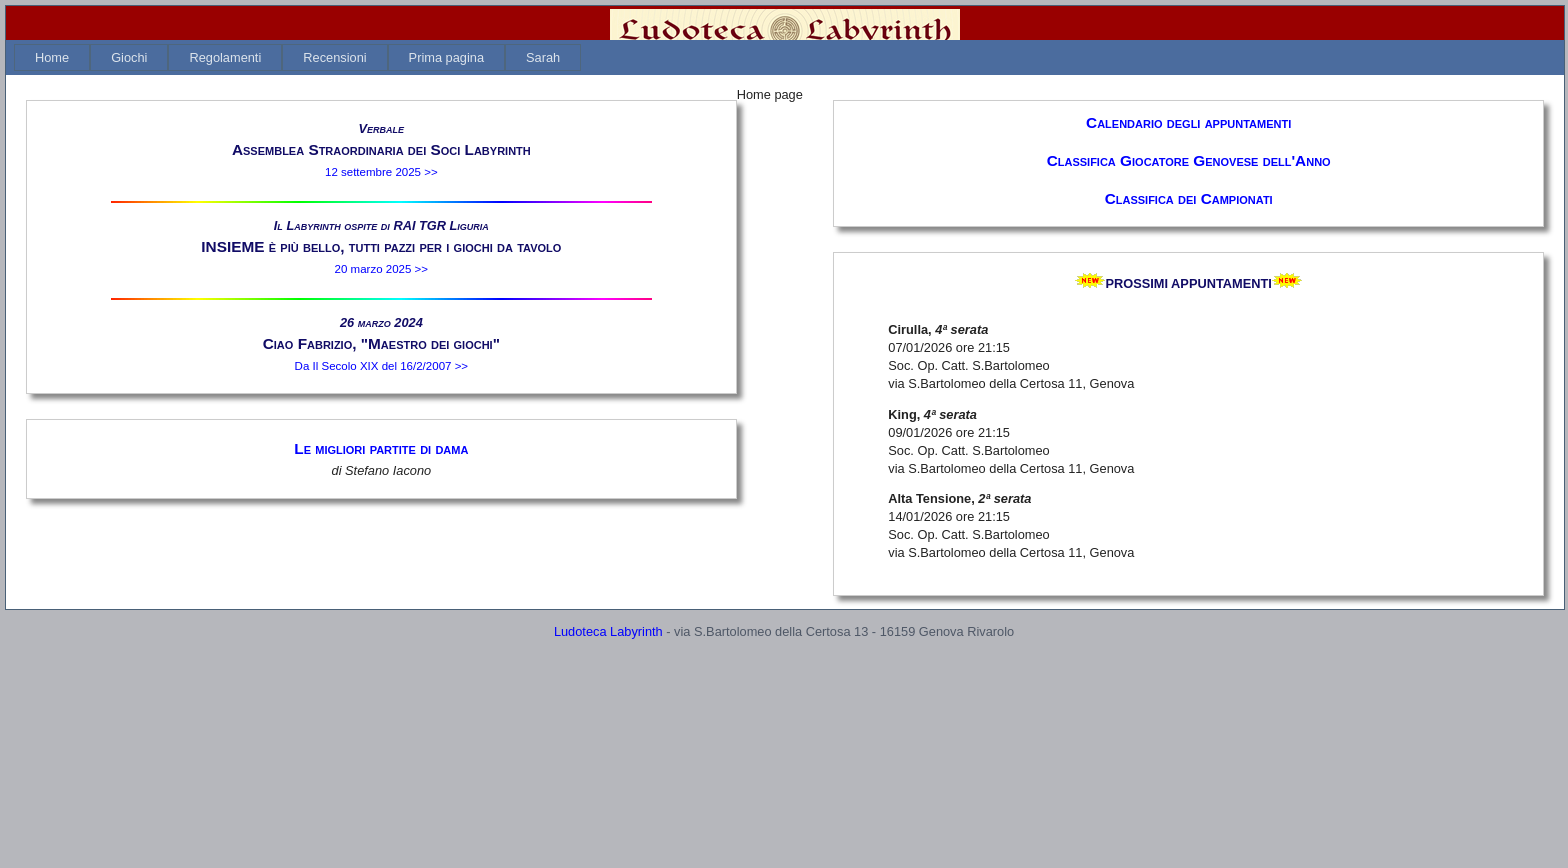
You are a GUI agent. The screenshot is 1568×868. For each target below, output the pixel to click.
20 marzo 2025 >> (381, 269)
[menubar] (297, 57)
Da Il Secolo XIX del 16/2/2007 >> (382, 366)
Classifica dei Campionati (1189, 198)
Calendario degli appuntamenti (1188, 122)
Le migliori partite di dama (381, 448)
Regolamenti (225, 57)
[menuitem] (52, 57)
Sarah (543, 57)
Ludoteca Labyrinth (608, 631)
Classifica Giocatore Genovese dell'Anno (1189, 160)
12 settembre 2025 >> (381, 172)
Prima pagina (446, 57)
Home (52, 57)
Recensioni (334, 57)
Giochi (129, 57)
